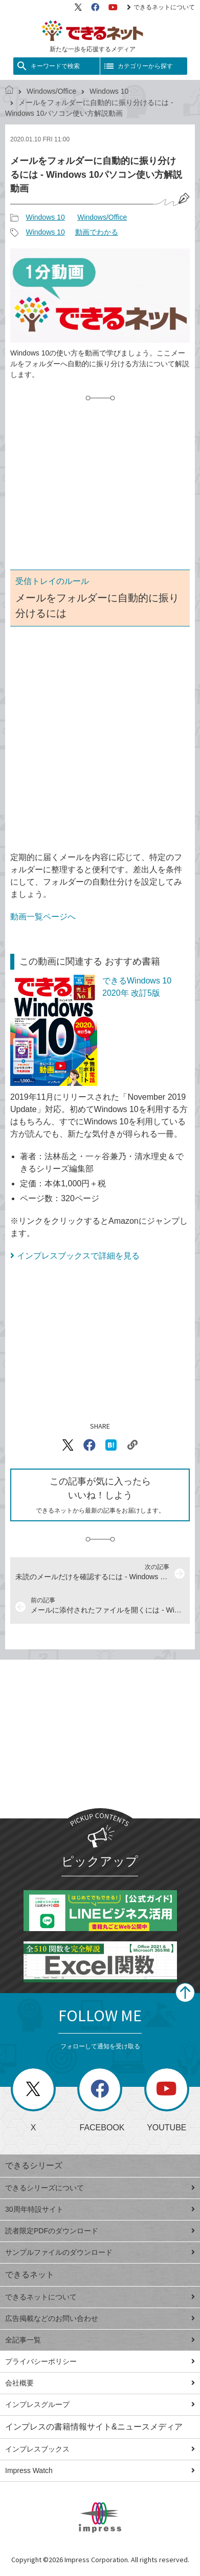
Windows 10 (109, 91)
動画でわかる (96, 232)
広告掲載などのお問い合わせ (100, 2318)
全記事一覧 (100, 2340)
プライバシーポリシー (100, 2361)
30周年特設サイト (100, 2209)
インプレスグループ (100, 2404)
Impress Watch (100, 2470)
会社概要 (100, 2383)
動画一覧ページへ (43, 916)
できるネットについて (161, 7)
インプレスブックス (100, 2449)
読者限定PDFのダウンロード (100, 2231)
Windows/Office (51, 91)
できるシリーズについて (100, 2188)
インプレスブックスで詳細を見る (78, 1255)
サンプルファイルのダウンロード (100, 2252)
